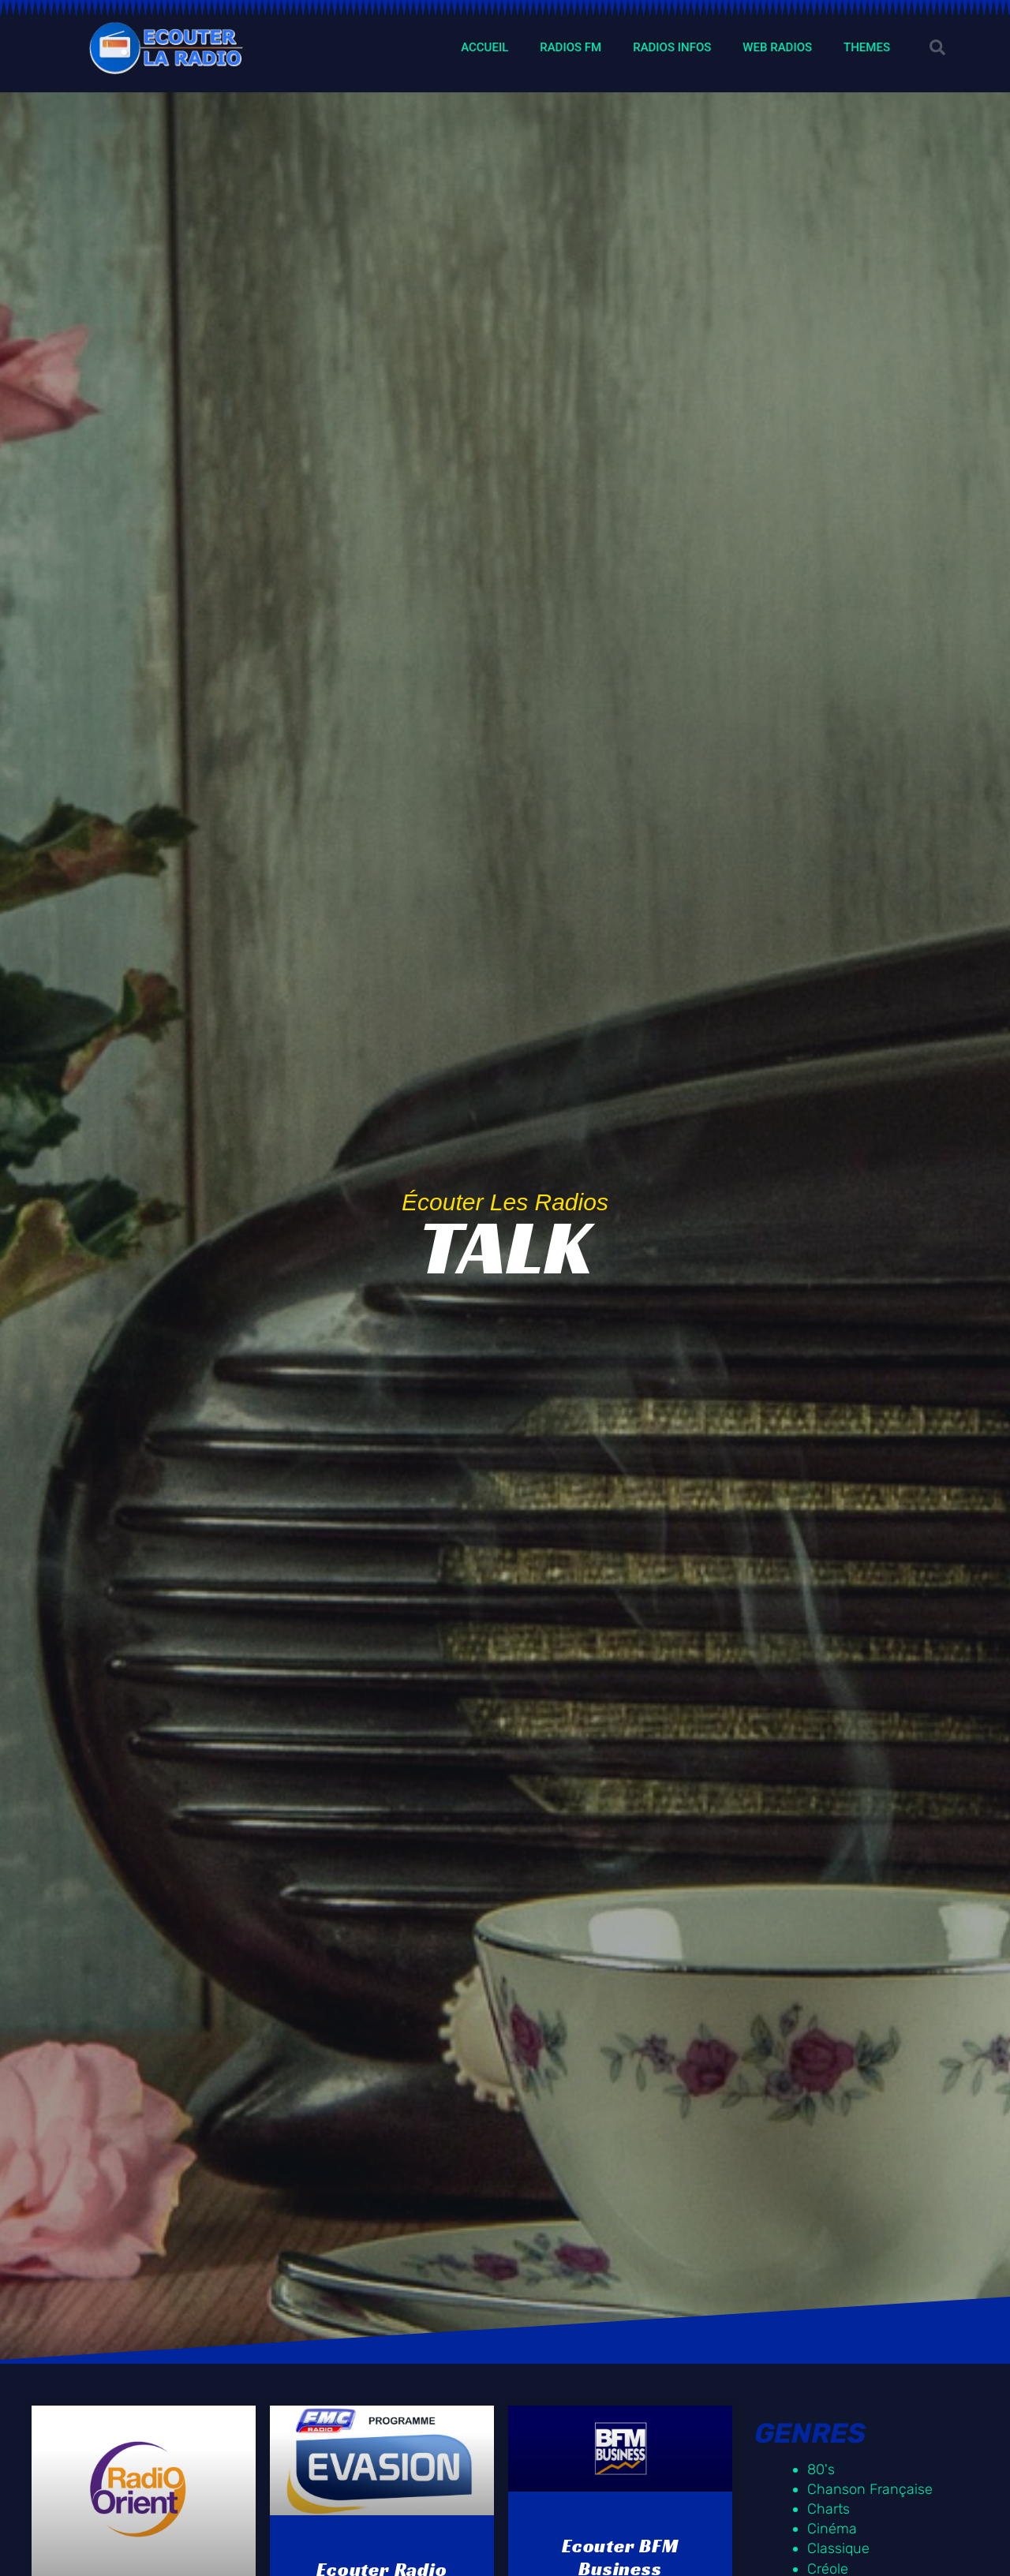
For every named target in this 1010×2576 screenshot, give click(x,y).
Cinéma (832, 2528)
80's (821, 2469)
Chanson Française (870, 2489)
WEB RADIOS (777, 47)
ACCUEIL (484, 47)
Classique (838, 2548)
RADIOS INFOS (672, 47)
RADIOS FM (570, 47)
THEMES (867, 47)
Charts (828, 2509)
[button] (937, 47)
